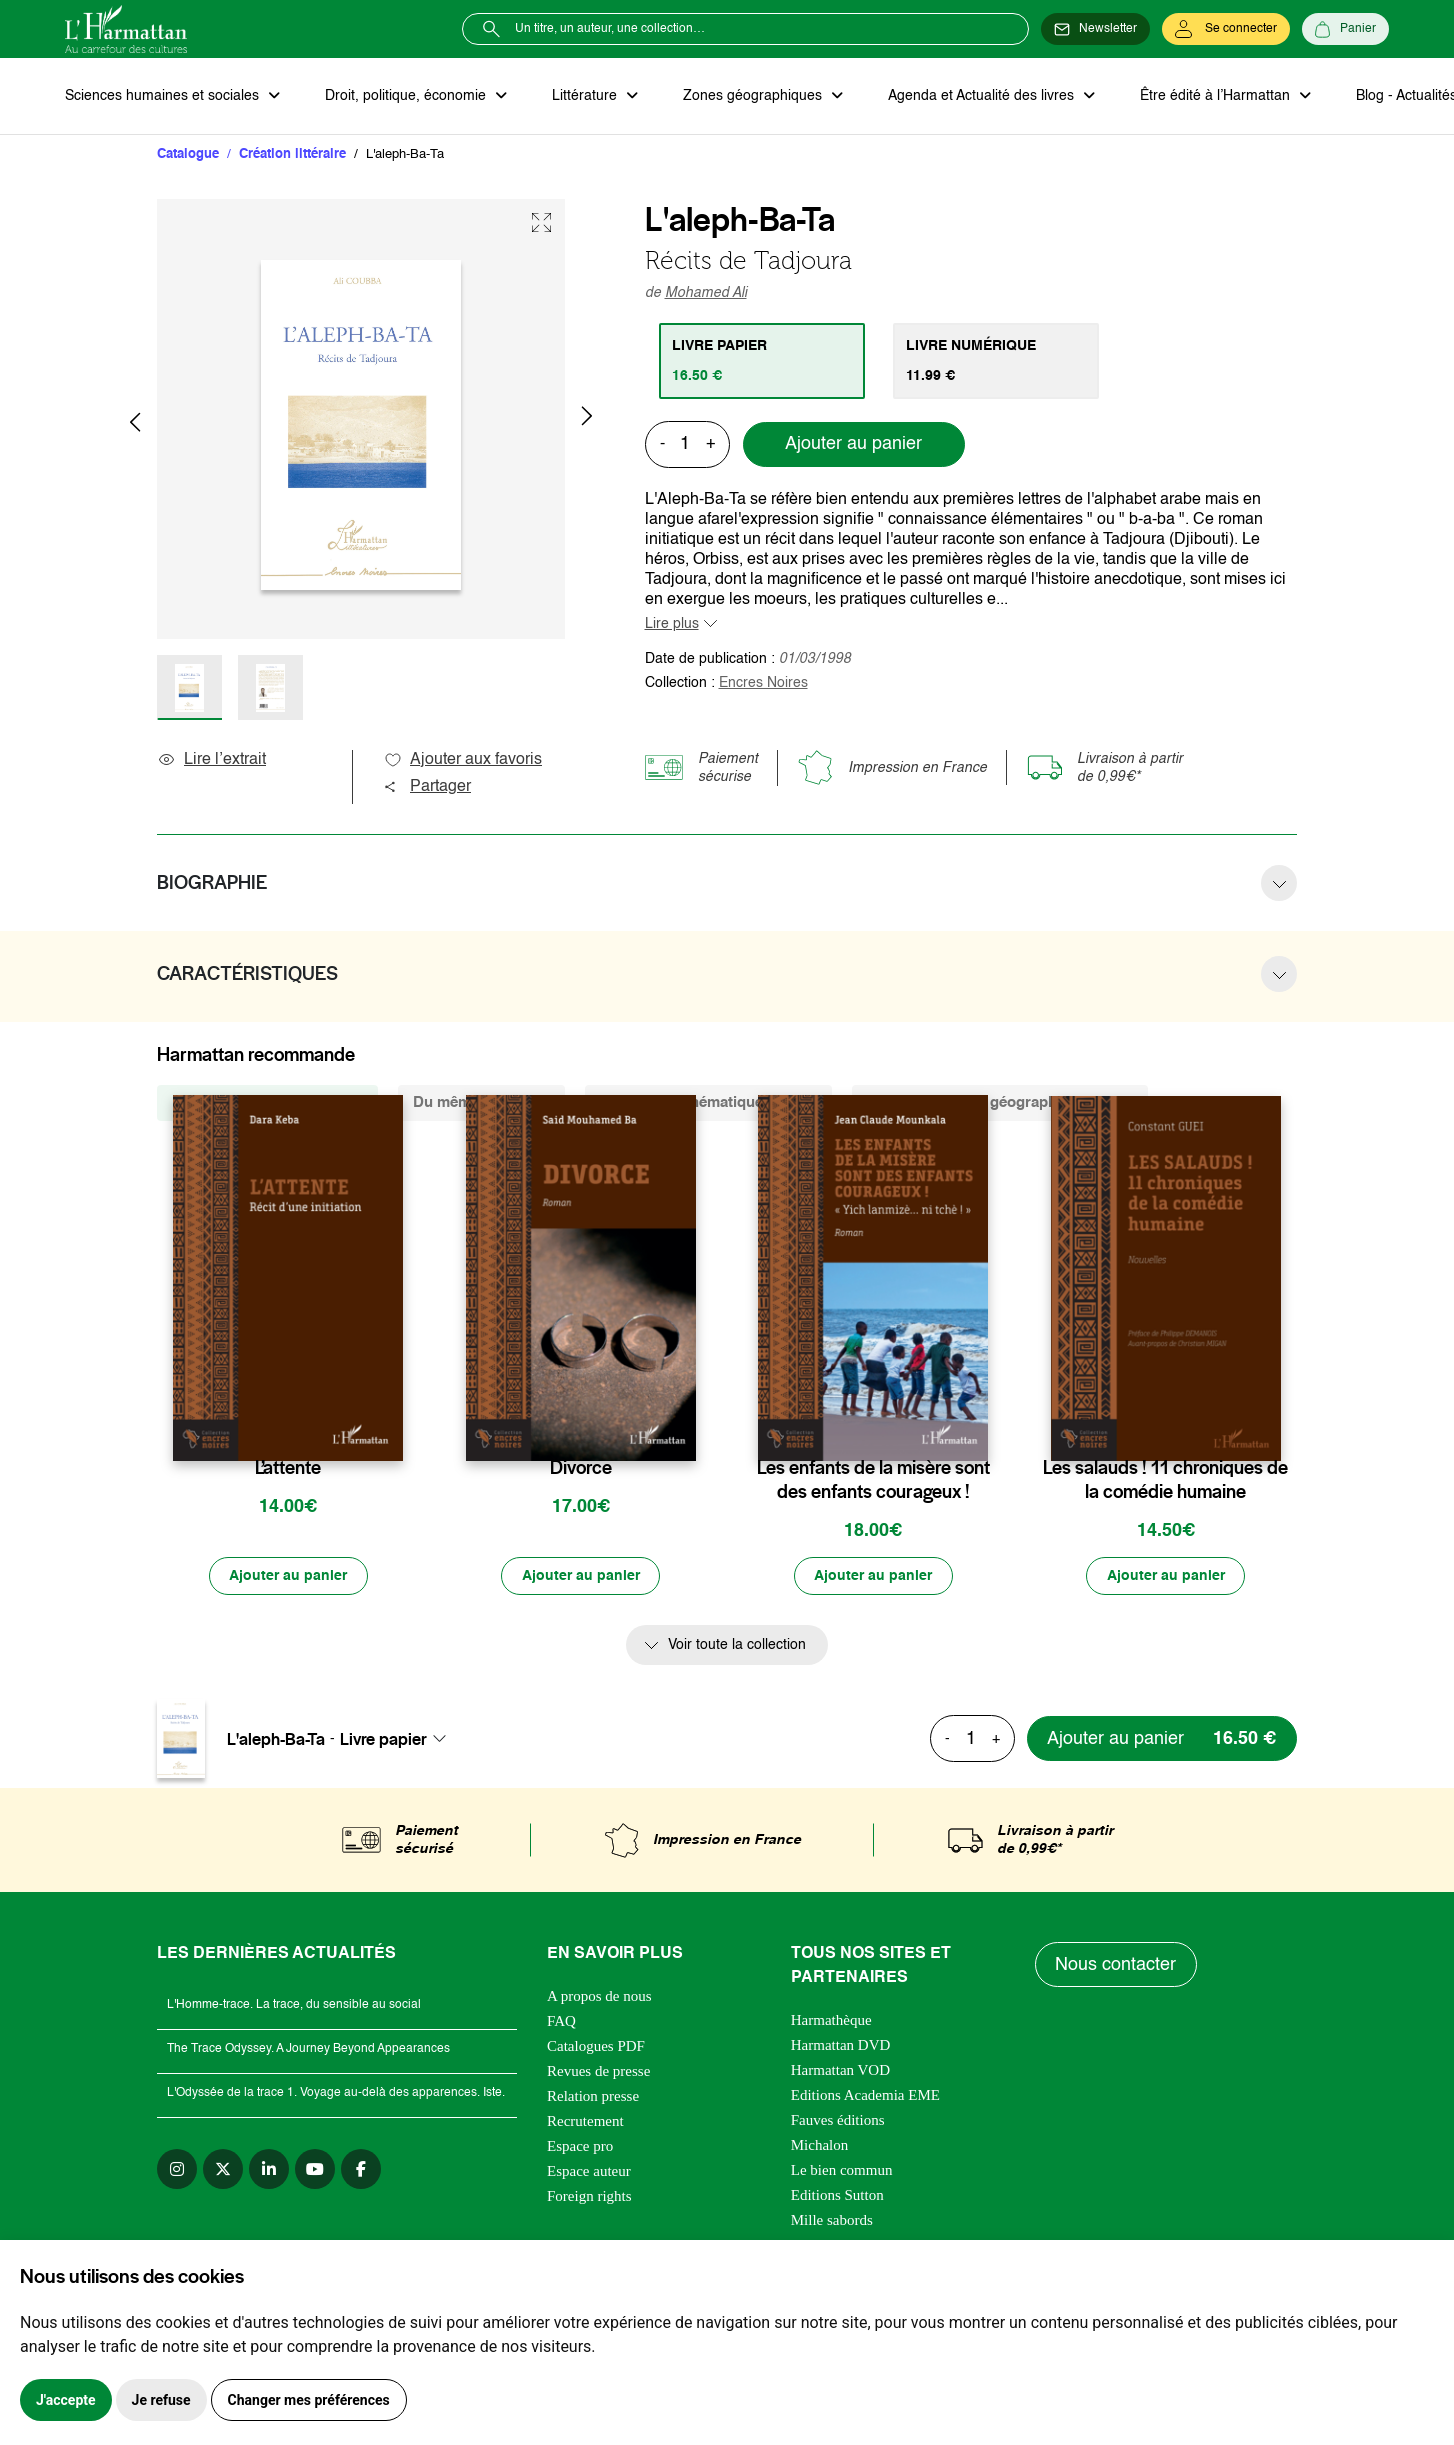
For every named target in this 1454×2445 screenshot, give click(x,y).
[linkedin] (269, 2171)
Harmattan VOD (840, 2072)
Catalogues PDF (596, 2048)
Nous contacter (1116, 1966)
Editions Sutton (837, 2197)
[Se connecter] (1226, 29)
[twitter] (223, 2171)
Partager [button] (427, 787)
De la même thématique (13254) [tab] (708, 1102)
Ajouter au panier (853, 445)
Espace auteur (589, 2173)
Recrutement (585, 2123)
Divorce (581, 1468)
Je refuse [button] (161, 2400)
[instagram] (177, 2171)
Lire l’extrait (211, 760)
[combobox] (399, 1740)
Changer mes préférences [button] (309, 2400)
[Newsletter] (1095, 29)
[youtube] (315, 2171)
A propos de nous (599, 1998)
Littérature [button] (584, 96)
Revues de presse (598, 2073)
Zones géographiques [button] (751, 96)
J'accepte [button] (66, 2400)
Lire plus (672, 624)
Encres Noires (763, 683)
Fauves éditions (838, 2122)
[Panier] (1345, 29)
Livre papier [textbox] (383, 1740)
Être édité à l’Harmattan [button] (1212, 96)
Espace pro (580, 2148)
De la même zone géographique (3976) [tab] (1000, 1102)
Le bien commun (842, 2172)
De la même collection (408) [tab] (267, 1102)
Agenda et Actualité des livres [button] (979, 96)
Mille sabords (832, 2222)
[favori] (390, 1428)
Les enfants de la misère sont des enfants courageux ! (873, 1480)
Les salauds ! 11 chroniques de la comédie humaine (1165, 1480)
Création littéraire (292, 154)
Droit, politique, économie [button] (406, 96)
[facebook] (361, 2171)
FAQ (561, 2023)
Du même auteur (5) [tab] (481, 1102)
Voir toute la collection (737, 1646)
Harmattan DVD (841, 2047)
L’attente (288, 1468)
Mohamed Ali (706, 293)
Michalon (820, 2147)
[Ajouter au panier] (288, 1577)
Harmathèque (831, 2022)
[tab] (762, 361)
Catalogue (188, 154)
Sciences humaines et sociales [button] (164, 96)
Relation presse (593, 2098)
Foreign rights (589, 2198)
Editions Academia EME (865, 2097)
